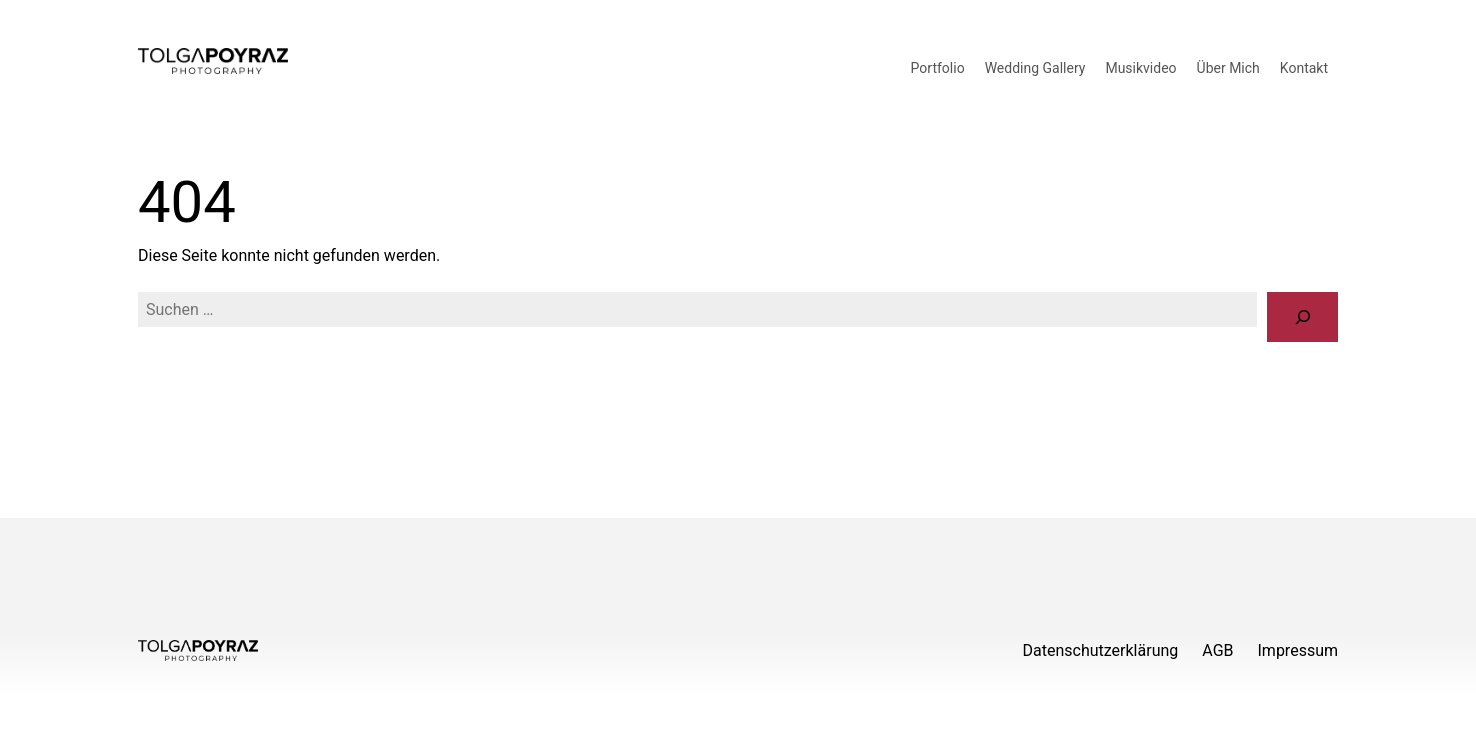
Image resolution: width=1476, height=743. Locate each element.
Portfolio (938, 68)
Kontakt (1304, 68)
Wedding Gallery (1035, 68)
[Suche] (1302, 316)
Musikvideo (1140, 68)
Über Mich (1228, 68)
